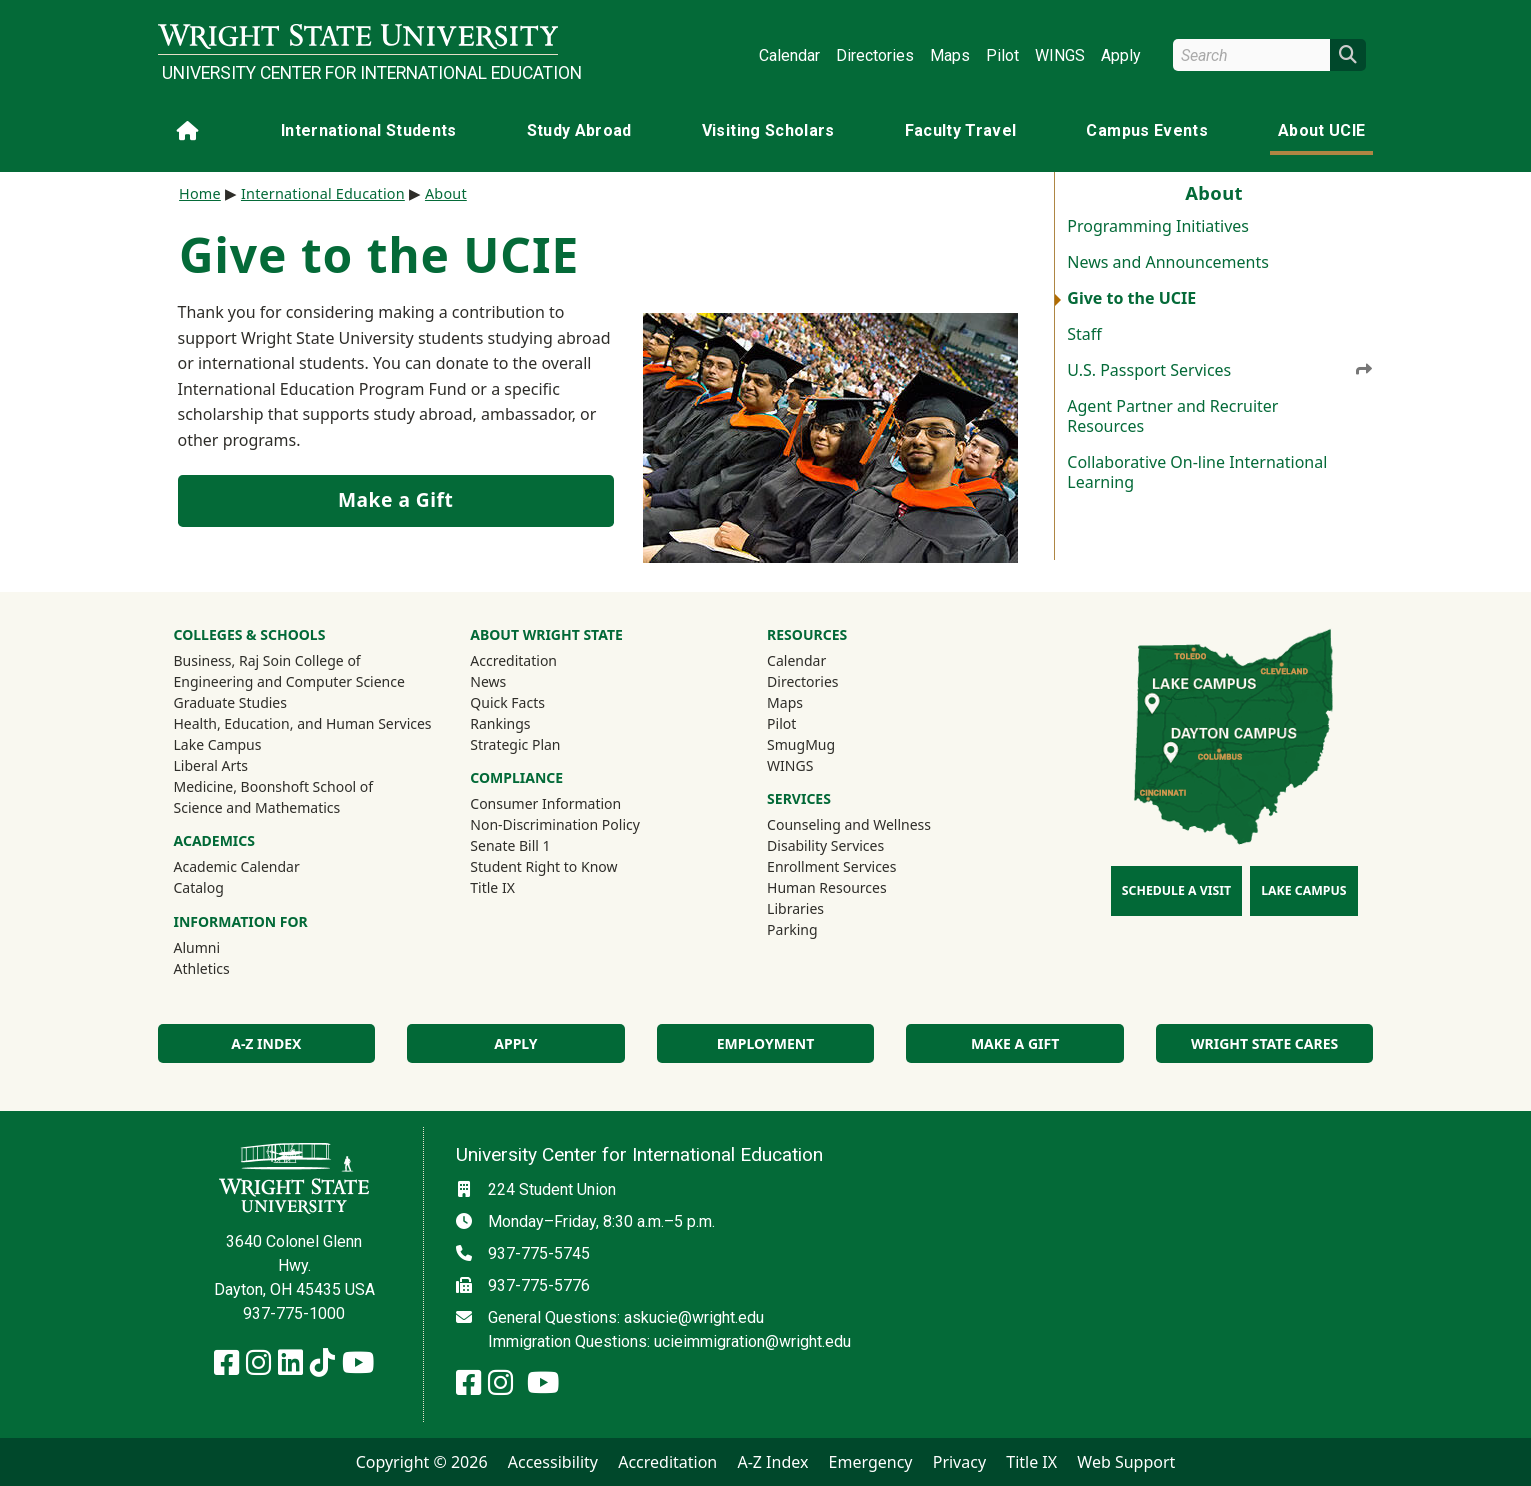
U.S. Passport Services (1220, 370)
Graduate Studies (230, 702)
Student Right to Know (543, 866)
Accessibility (553, 1462)
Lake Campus (218, 744)
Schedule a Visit (1176, 890)
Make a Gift (395, 499)
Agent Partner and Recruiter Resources (1172, 416)
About (446, 193)
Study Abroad (579, 130)
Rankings (500, 723)
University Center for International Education (360, 73)
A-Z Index (266, 1043)
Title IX (492, 887)
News (488, 681)
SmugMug (827, 744)
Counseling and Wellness (849, 824)
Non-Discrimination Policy (555, 824)
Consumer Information (545, 803)
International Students (369, 130)
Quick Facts (507, 702)
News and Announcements (1168, 262)
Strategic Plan (515, 744)
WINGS (1060, 55)
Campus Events (1147, 130)
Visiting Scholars (768, 130)
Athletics (229, 968)
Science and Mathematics (257, 807)
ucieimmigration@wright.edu (752, 1341)
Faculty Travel (961, 130)
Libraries (795, 908)
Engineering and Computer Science (289, 681)
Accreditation (513, 660)
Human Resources (827, 887)
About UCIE (1322, 130)
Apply (1121, 55)
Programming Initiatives (1158, 226)
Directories (875, 55)
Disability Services (825, 845)
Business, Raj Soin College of (267, 660)
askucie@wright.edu (694, 1317)
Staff (1084, 334)
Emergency (871, 1462)
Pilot (1002, 55)
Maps (950, 55)
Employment (765, 1043)
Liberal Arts (211, 765)
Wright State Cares (1264, 1043)
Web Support (1126, 1462)
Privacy (959, 1462)
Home (200, 193)
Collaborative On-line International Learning (1197, 472)
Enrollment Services (831, 866)
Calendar (789, 55)
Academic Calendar (237, 866)
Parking (792, 929)
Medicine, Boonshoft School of (274, 786)
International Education (323, 193)
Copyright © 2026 (422, 1462)
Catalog (199, 887)
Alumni (224, 947)
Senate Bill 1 (510, 845)
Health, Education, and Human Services (303, 723)
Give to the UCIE (1131, 298)
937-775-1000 (294, 1313)
